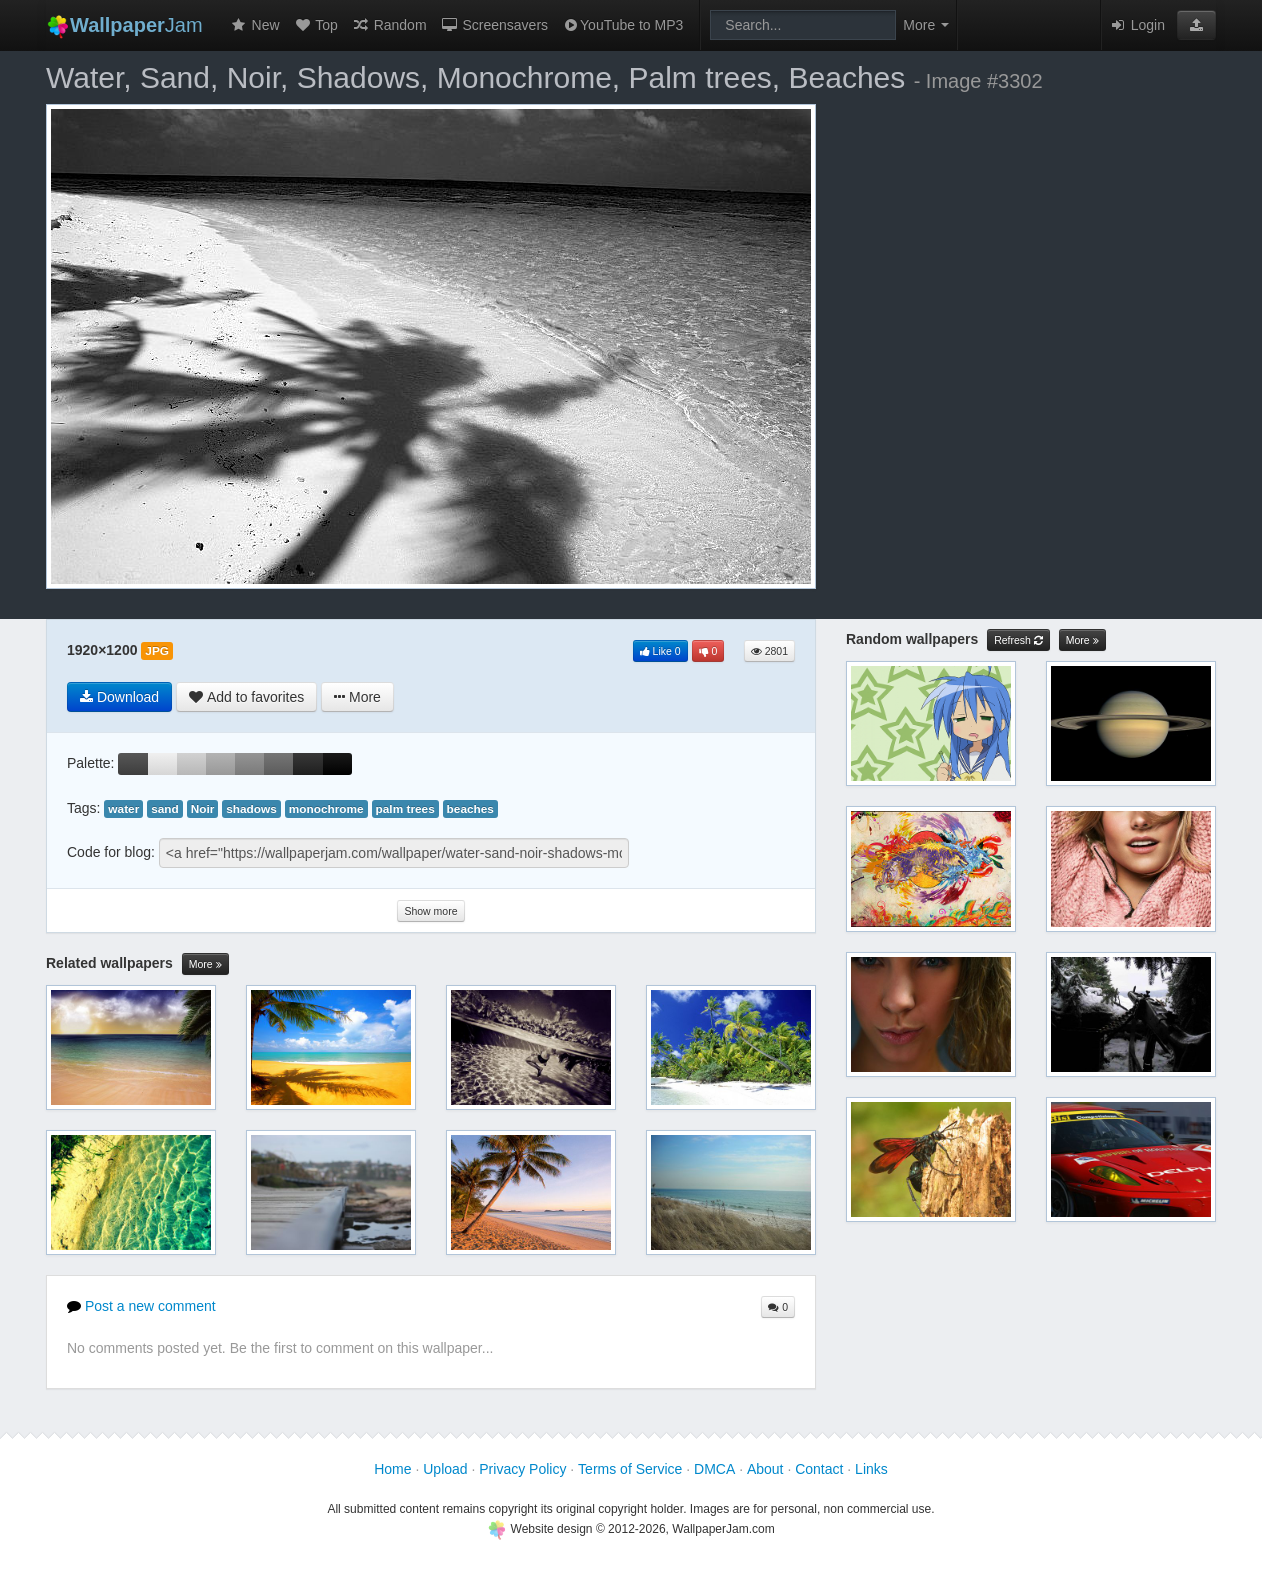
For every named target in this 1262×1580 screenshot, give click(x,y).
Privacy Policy (522, 1469)
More (205, 964)
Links (871, 1469)
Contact (819, 1469)
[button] (1196, 25)
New (255, 25)
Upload (445, 1469)
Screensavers (494, 25)
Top (316, 25)
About (765, 1469)
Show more (430, 911)
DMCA (714, 1469)
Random (389, 25)
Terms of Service (630, 1469)
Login (1137, 25)
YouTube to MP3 (622, 25)
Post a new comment (141, 1306)
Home (392, 1469)
